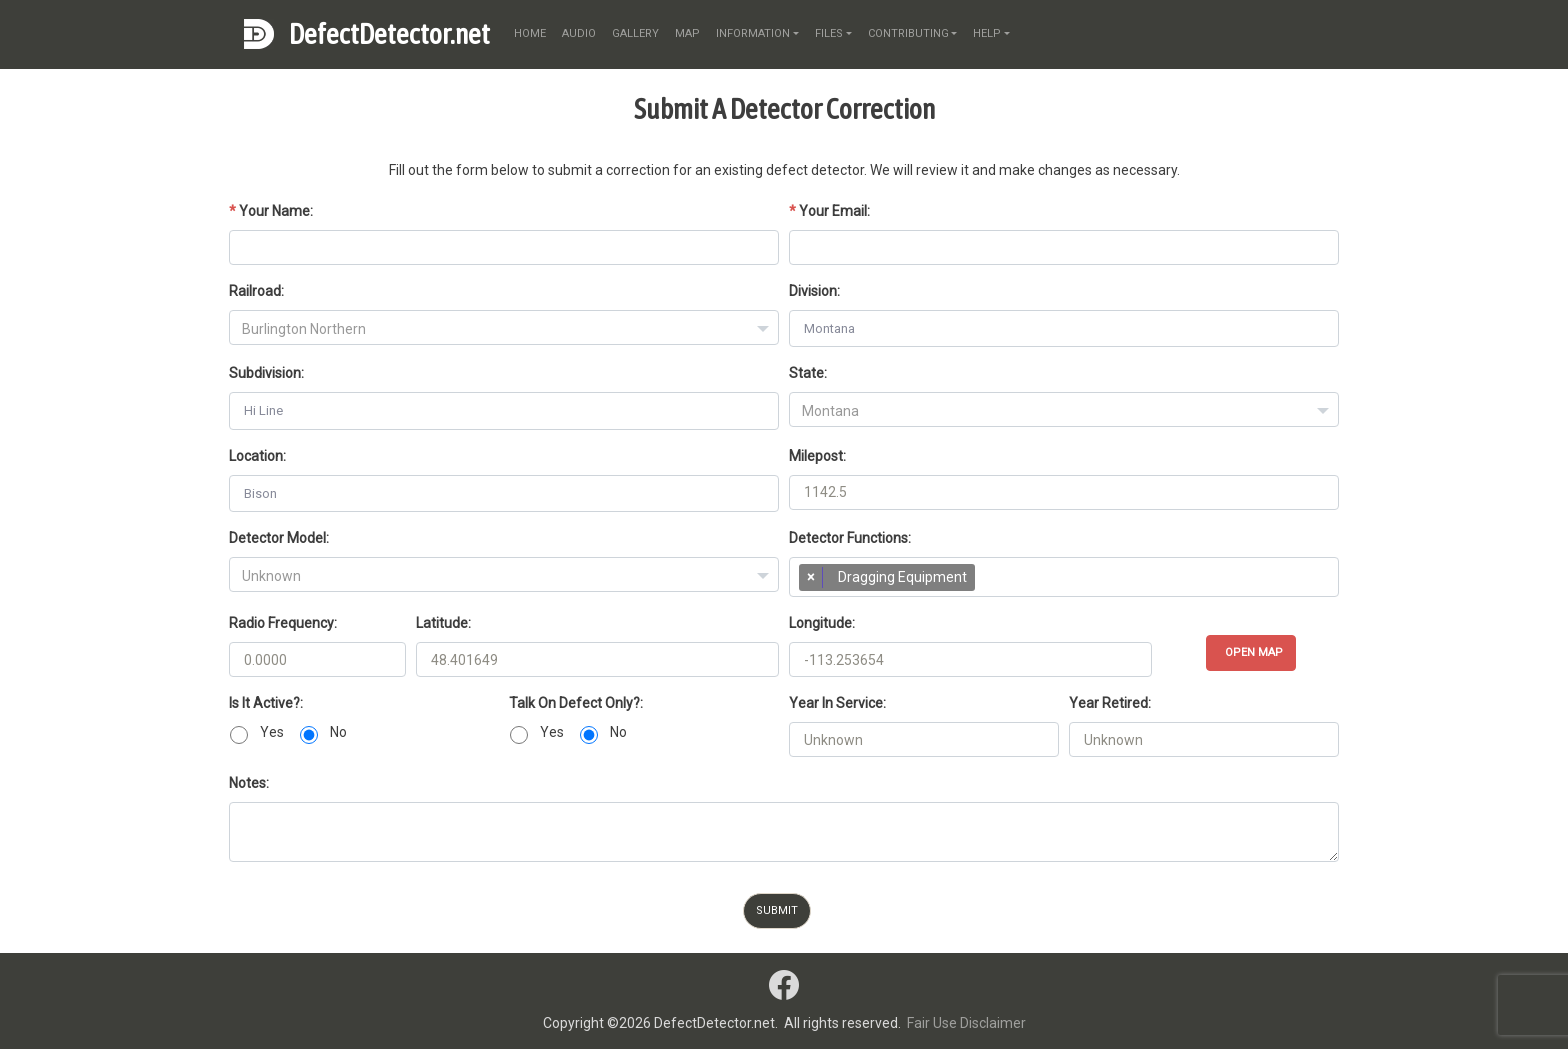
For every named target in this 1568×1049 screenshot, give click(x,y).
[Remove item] (811, 577)
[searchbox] (989, 582)
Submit (777, 910)
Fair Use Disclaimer (966, 1023)
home (530, 33)
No (338, 732)
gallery (635, 33)
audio (579, 33)
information (753, 33)
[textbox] (504, 329)
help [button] (987, 33)
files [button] (829, 33)
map (687, 33)
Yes (272, 732)
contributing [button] (908, 33)
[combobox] (504, 327)
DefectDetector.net (389, 34)
